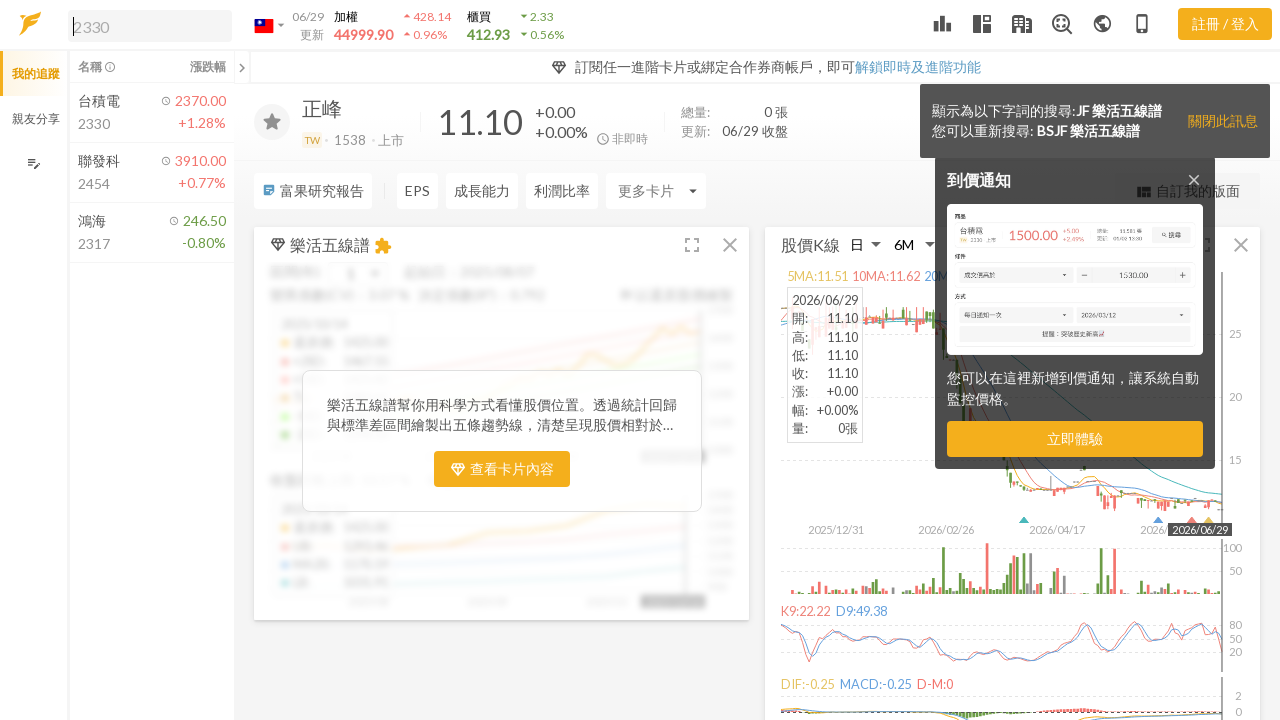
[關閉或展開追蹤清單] (242, 67)
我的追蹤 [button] (36, 73)
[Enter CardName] (656, 191)
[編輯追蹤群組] (33, 163)
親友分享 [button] (36, 118)
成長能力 (482, 190)
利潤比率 (562, 190)
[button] (146, 25)
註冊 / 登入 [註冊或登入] (1225, 23)
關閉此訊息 (1223, 120)
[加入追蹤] (272, 122)
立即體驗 (1075, 438)
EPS (417, 190)
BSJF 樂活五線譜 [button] (1088, 130)
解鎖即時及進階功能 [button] (918, 66)
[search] (150, 26)
